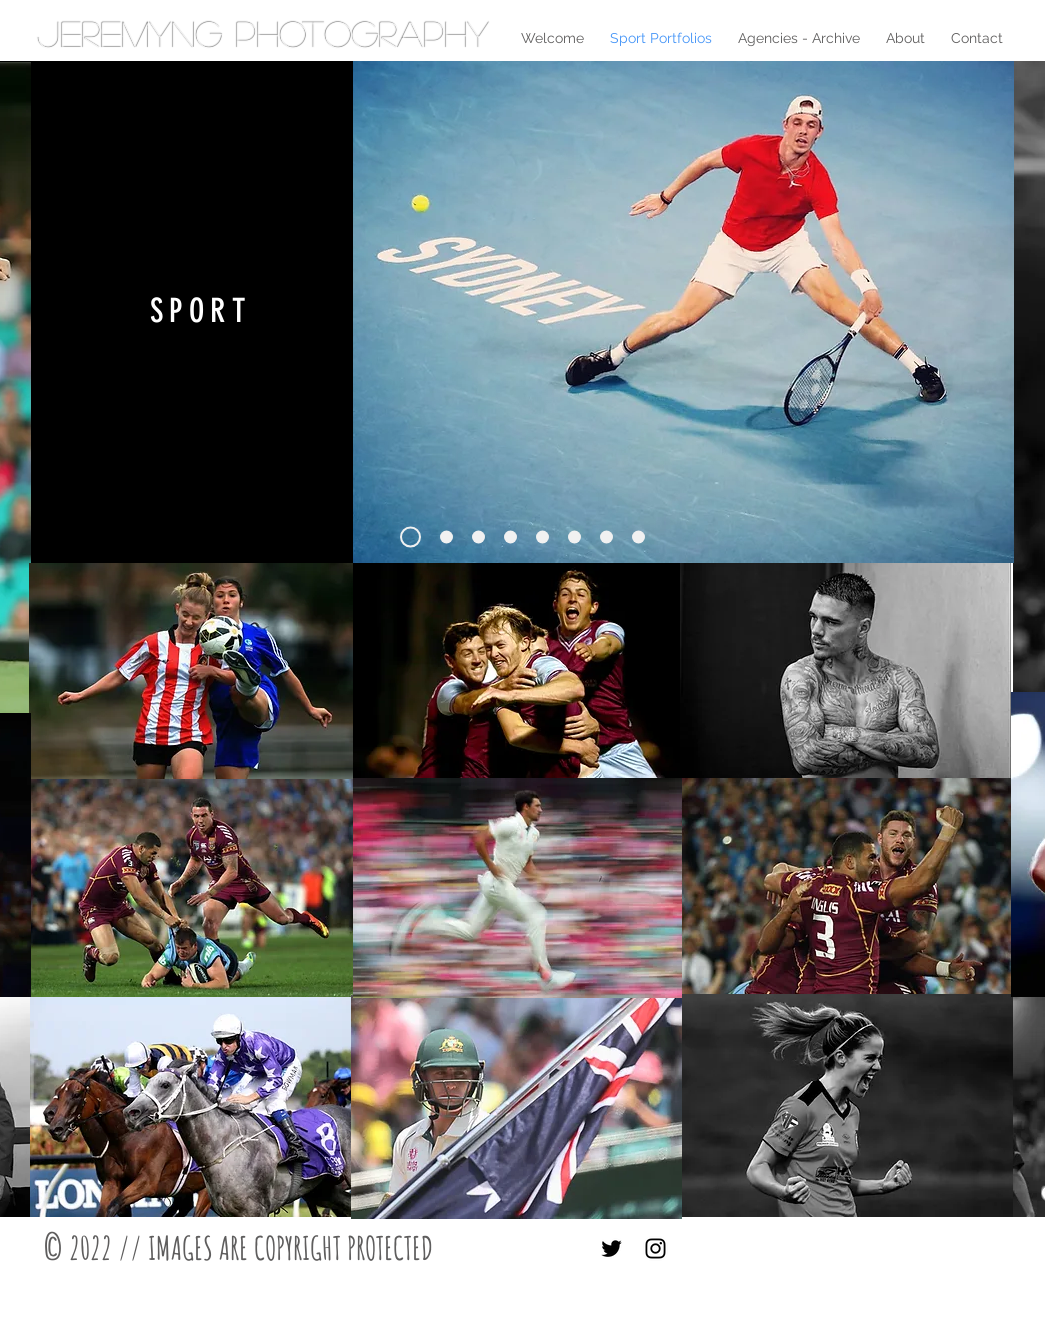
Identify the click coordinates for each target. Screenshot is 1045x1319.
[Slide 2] (510, 537)
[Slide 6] (606, 537)
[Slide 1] (410, 537)
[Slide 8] (478, 537)
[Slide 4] (446, 537)
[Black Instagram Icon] (655, 1248)
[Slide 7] (638, 537)
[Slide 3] (574, 537)
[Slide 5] (542, 537)
